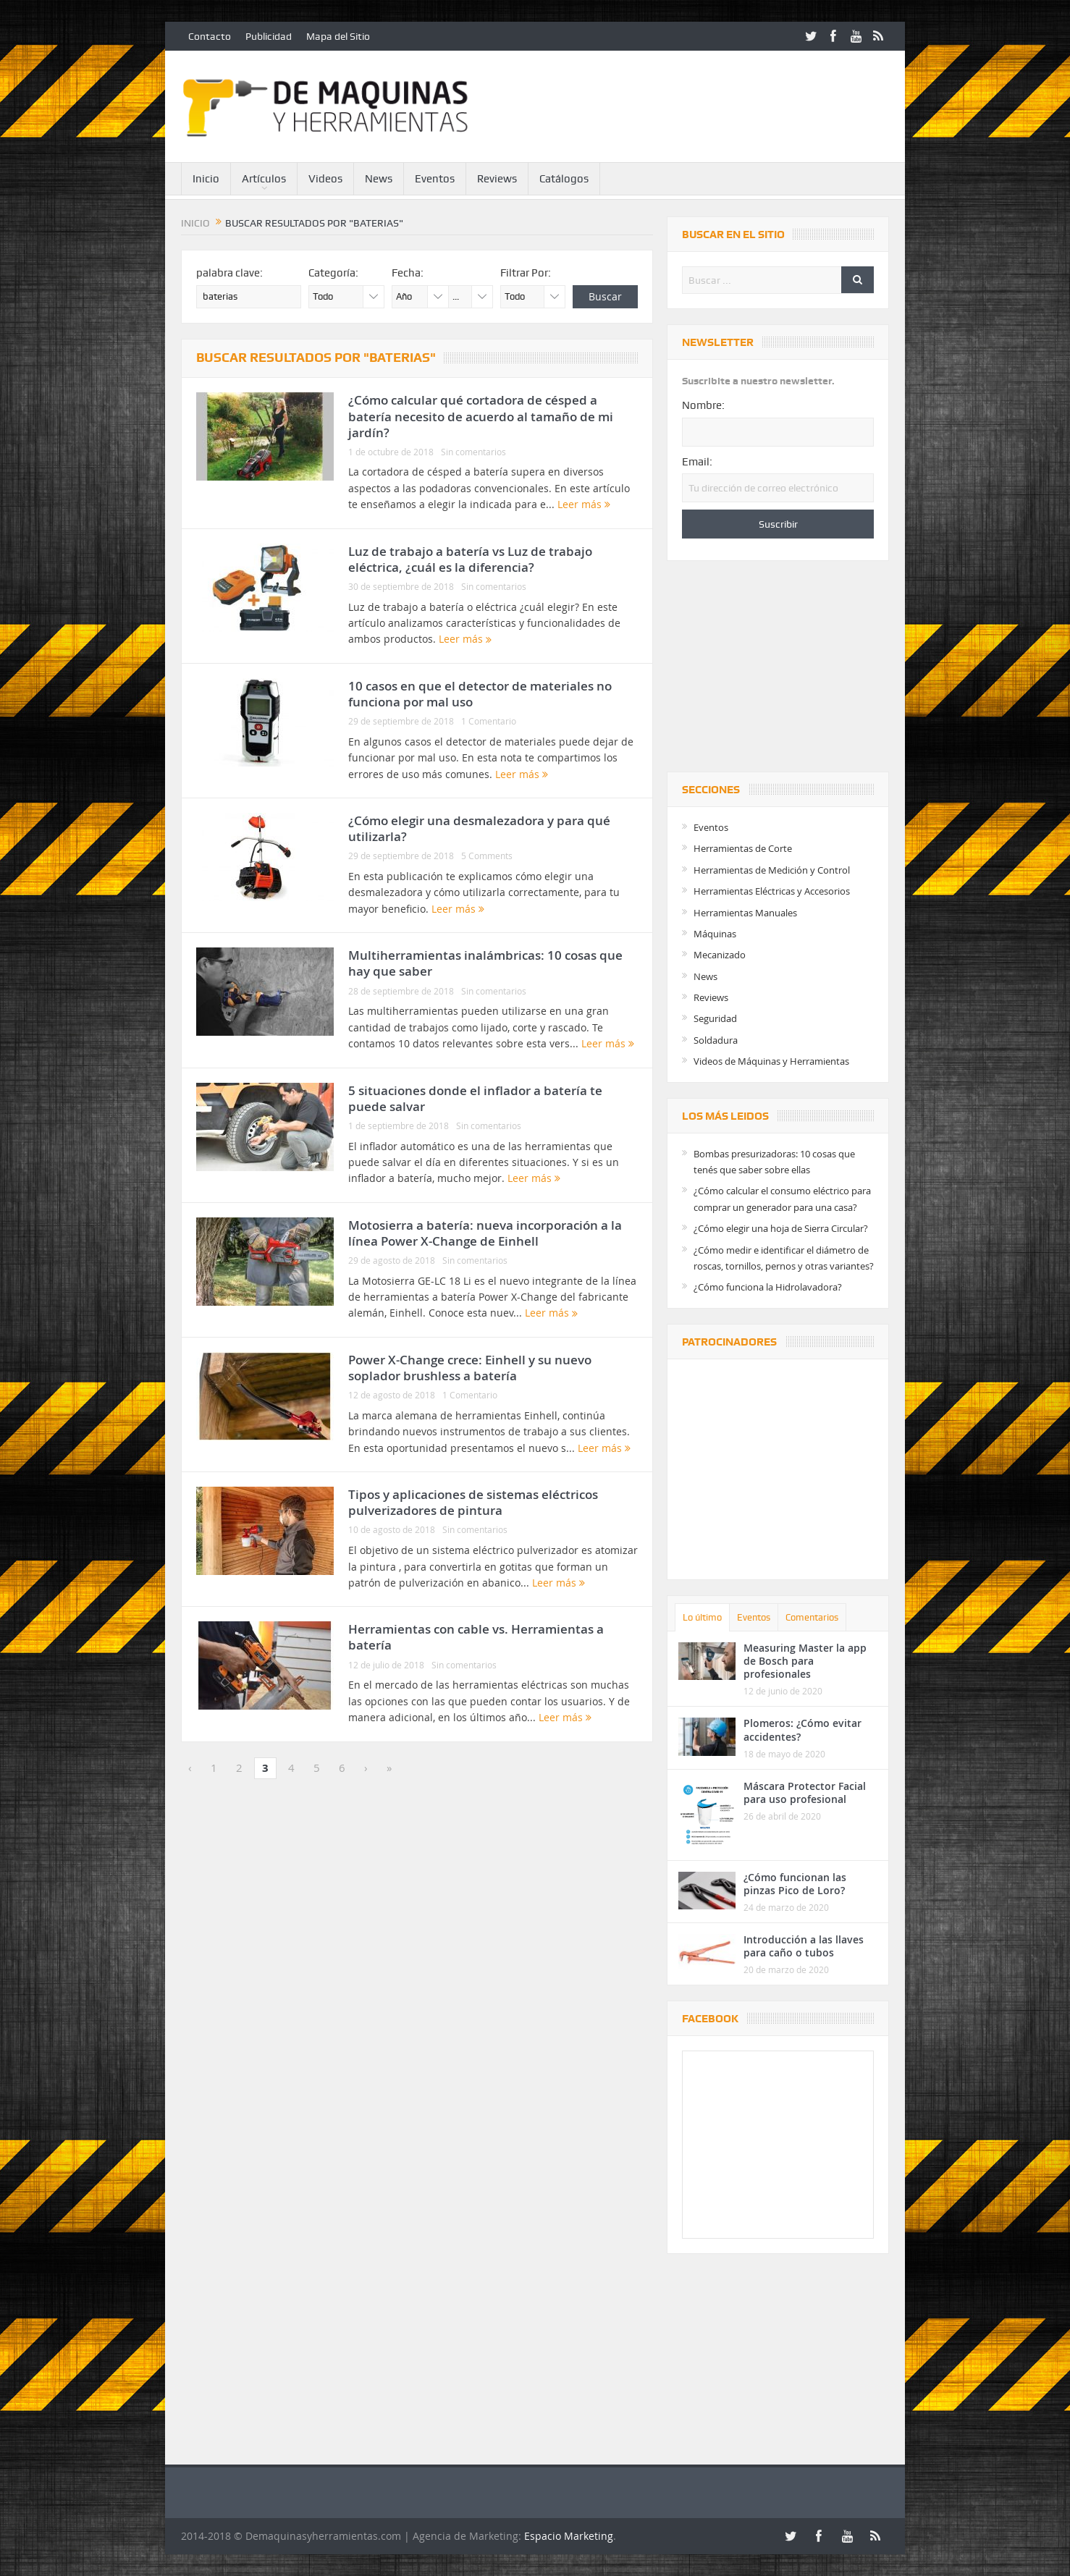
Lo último (702, 1617)
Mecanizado (720, 954)
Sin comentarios (473, 451)
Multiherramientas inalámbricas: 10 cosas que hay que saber (485, 963)
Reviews (497, 178)
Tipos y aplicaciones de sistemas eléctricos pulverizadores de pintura (473, 1502)
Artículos (264, 178)
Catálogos (564, 178)
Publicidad (268, 36)
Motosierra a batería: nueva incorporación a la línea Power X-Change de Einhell (485, 1233)
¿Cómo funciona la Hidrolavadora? (768, 1286)
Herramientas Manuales (745, 912)
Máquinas (715, 933)
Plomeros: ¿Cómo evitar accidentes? (802, 1729)
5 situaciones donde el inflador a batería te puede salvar (475, 1098)
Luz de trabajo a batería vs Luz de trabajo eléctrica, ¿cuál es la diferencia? (470, 559)
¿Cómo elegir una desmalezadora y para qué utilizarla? (479, 828)
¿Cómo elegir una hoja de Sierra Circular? (781, 1228)
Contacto (209, 36)
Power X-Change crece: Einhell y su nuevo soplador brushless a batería (469, 1367)
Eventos (435, 178)
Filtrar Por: (525, 272)
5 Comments (487, 855)
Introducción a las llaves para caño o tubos (803, 1946)
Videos (325, 178)
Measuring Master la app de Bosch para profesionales (805, 1661)
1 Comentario (488, 721)
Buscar (605, 296)
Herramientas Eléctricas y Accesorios (772, 891)
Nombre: (703, 405)
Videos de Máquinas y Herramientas (771, 1061)
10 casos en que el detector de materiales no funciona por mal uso (480, 693)
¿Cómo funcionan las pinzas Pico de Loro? (794, 1883)
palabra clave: (229, 272)
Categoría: (333, 272)
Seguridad (715, 1018)
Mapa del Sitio (338, 36)
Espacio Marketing (568, 2536)
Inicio (206, 178)
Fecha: (408, 272)
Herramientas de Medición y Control (772, 870)
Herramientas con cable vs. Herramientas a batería (476, 1637)
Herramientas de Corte (743, 848)
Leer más (583, 504)
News (378, 178)
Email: (697, 461)
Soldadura (716, 1040)
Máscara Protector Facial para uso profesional (804, 1792)
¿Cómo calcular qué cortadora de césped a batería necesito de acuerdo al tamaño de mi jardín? (480, 416)
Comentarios (811, 1617)
